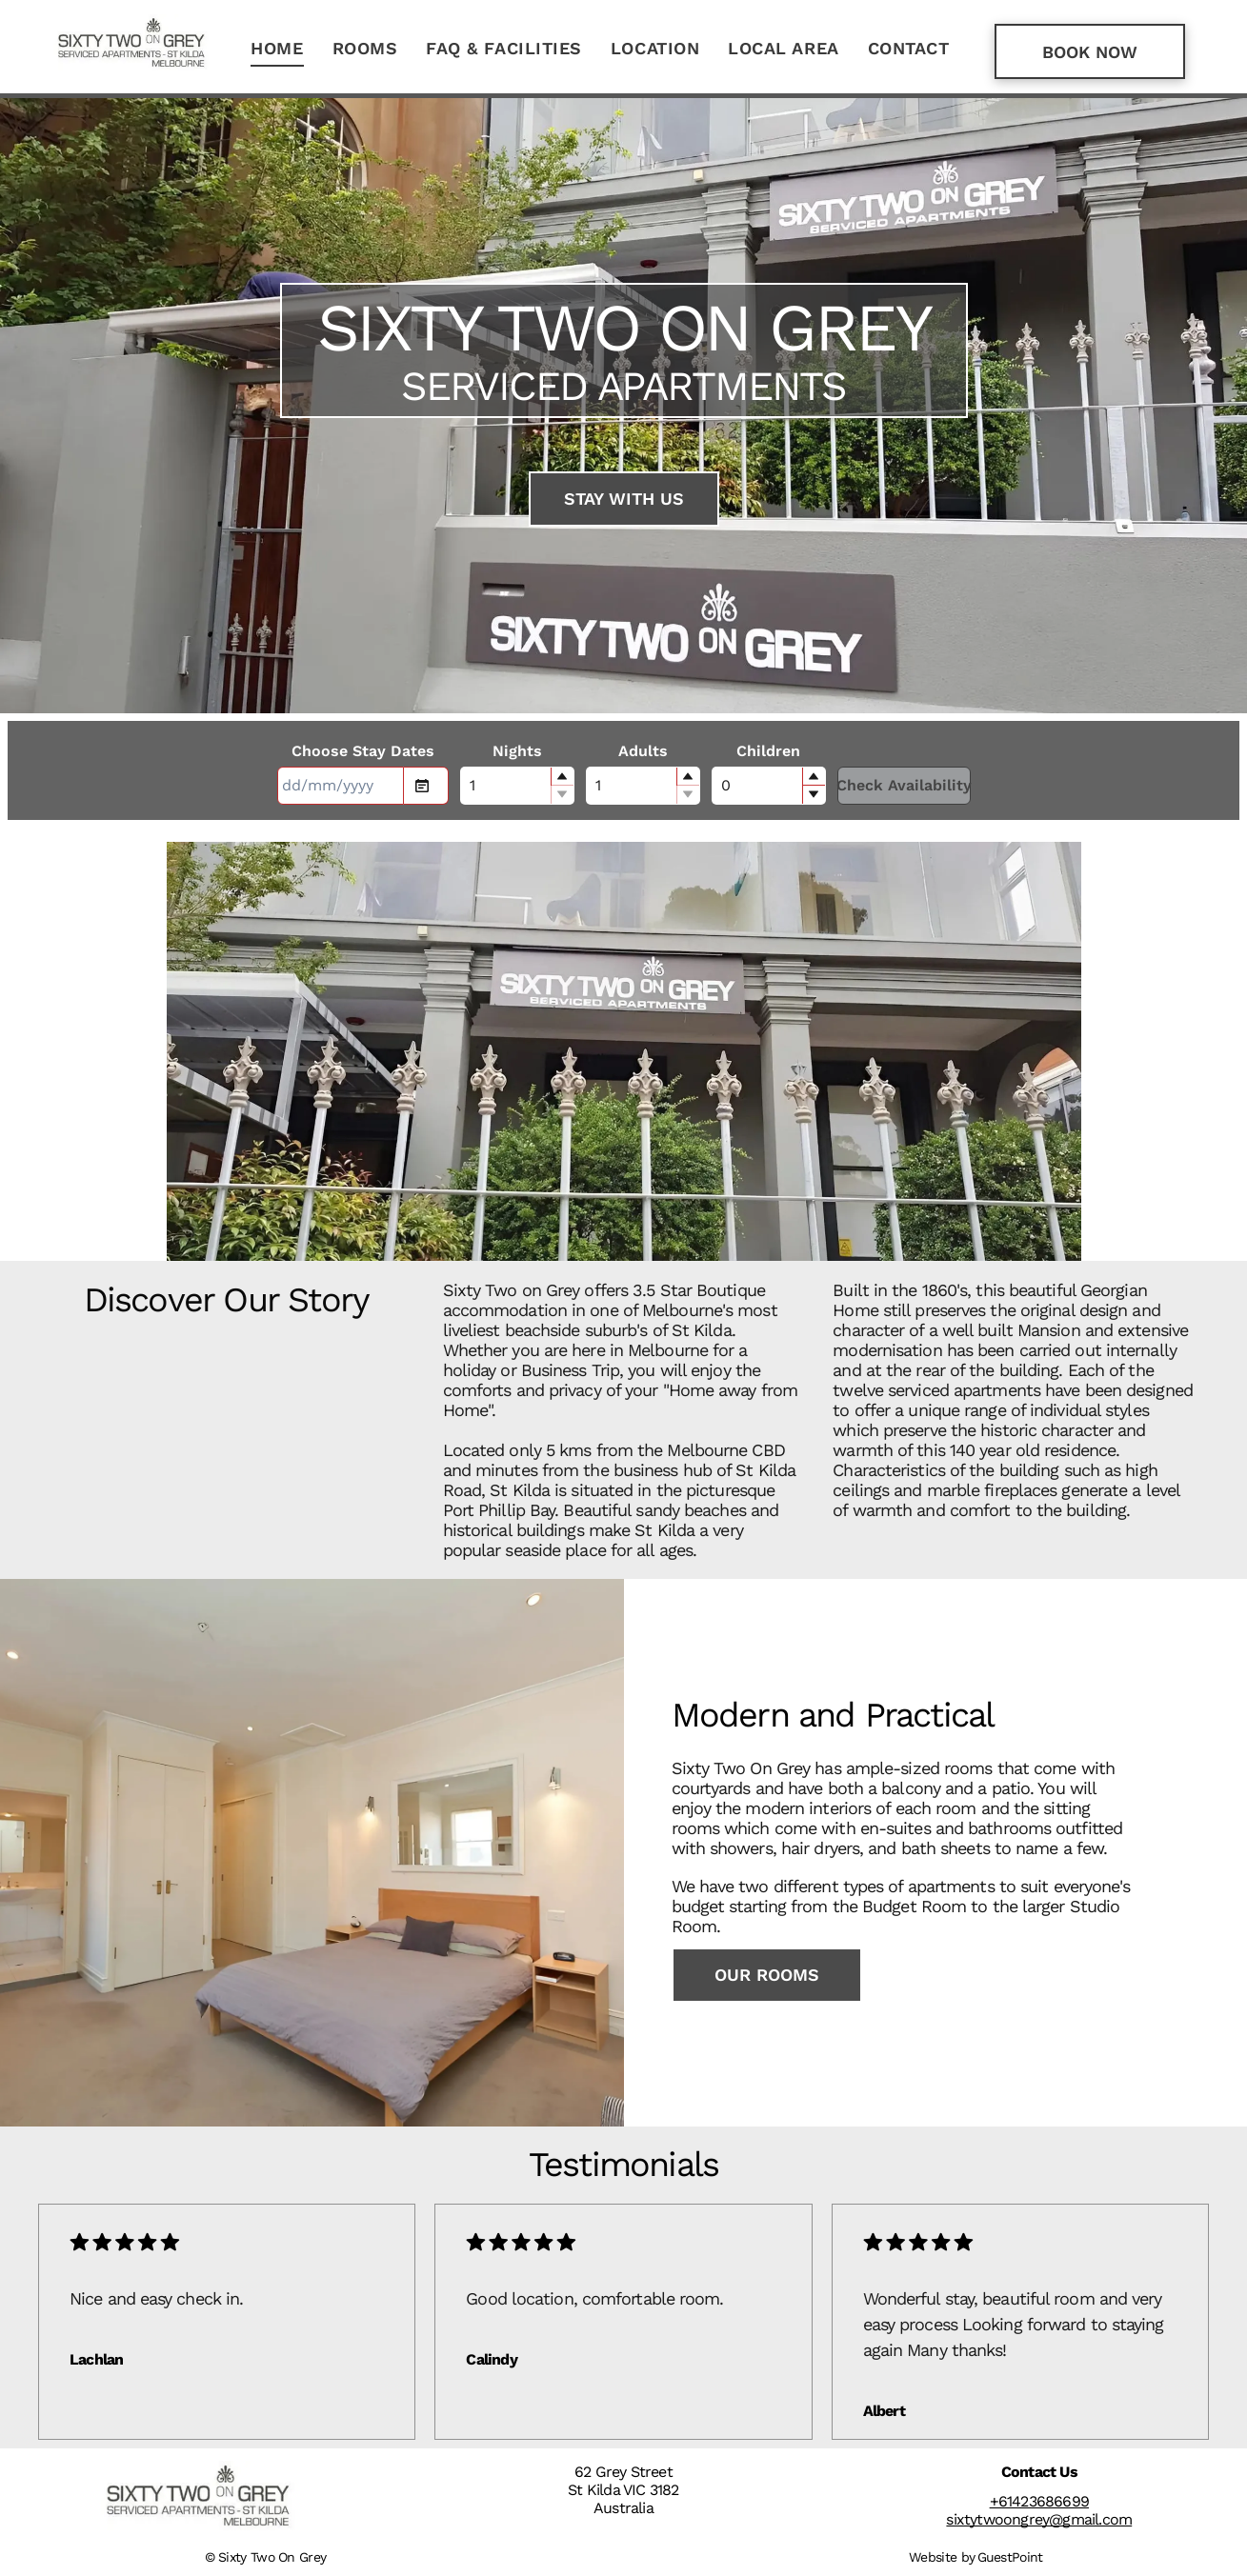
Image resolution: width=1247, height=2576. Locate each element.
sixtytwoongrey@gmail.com (1039, 2519)
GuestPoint (1010, 2557)
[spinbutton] (517, 786)
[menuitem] (276, 48)
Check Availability (904, 785)
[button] (562, 777)
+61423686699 (1039, 2501)
